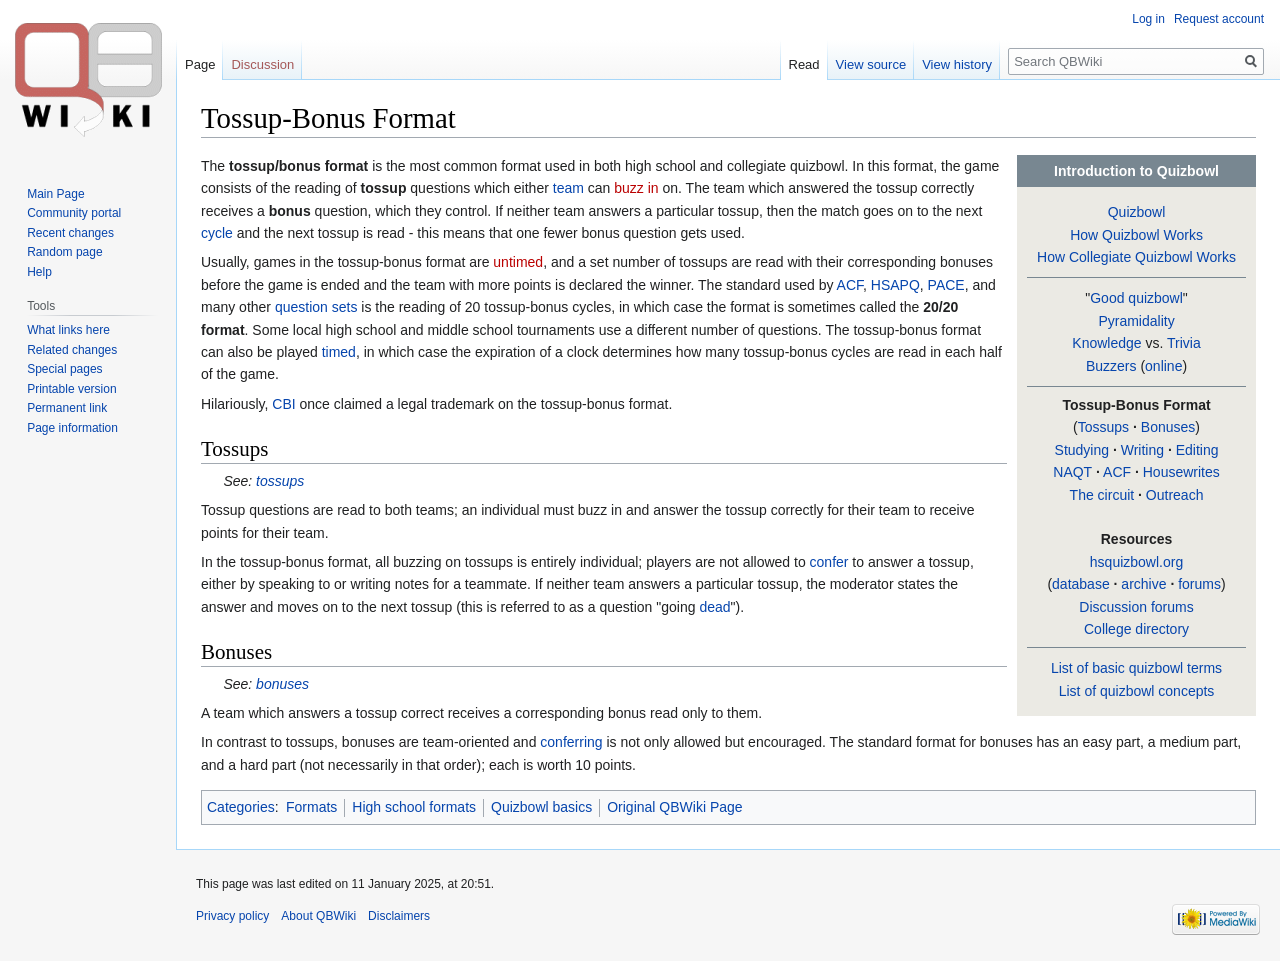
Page (200, 64)
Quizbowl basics (541, 807)
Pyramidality (1136, 321)
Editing (1197, 450)
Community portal (74, 213)
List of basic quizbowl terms (1136, 668)
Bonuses (1168, 427)
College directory (1136, 629)
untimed (518, 262)
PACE (946, 285)
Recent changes (70, 233)
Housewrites (1181, 472)
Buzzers (1111, 366)
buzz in (636, 188)
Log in (1148, 19)
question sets (316, 307)
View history (957, 64)
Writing (1142, 450)
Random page (64, 252)
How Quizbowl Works (1136, 235)
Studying (1082, 450)
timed (339, 352)
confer (829, 562)
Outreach (1175, 495)
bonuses (282, 684)
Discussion (262, 64)
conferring (571, 742)
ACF (1117, 472)
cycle (217, 233)
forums (1199, 584)
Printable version (71, 389)
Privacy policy (232, 916)
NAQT (1072, 472)
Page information (72, 428)
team (568, 188)
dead (714, 607)
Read (804, 64)
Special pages (64, 369)
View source (871, 64)
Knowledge (1106, 343)
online (1163, 366)
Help (39, 272)
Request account (1219, 19)
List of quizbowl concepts (1137, 691)
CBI (283, 404)
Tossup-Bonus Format (1136, 405)
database (1081, 584)
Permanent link (67, 408)
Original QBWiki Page (674, 807)
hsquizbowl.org (1136, 562)
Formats (311, 807)
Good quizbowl (1136, 298)
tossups (280, 481)
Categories (241, 807)
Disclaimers (399, 916)
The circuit (1102, 495)
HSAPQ (895, 285)
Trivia (1184, 343)
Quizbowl (1137, 212)
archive (1143, 584)
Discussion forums (1136, 607)
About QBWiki (318, 916)
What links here (68, 330)
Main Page (55, 194)
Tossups (1103, 427)
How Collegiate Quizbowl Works (1136, 257)
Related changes (72, 350)
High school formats (414, 807)
